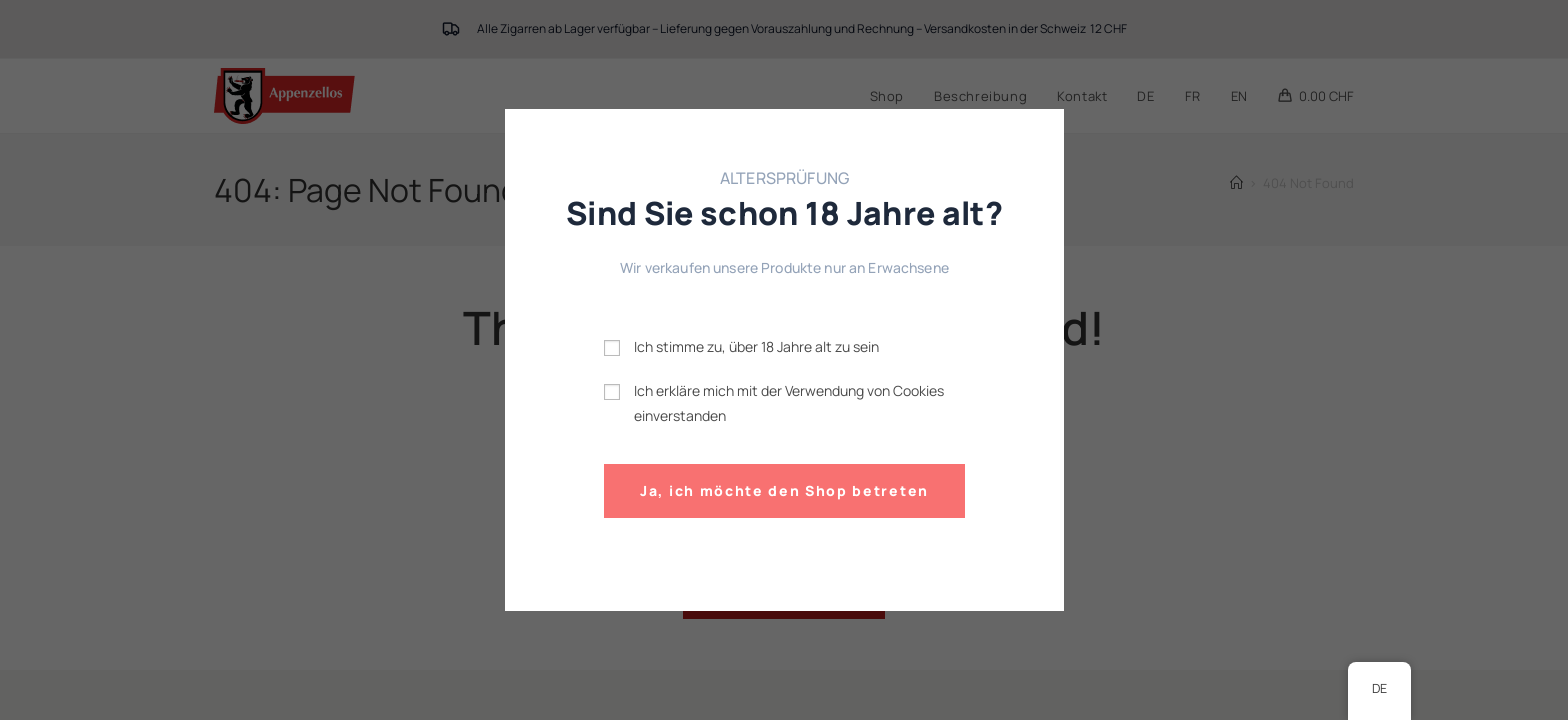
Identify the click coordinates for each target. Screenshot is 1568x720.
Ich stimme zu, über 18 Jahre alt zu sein (756, 346)
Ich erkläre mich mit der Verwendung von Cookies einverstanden (789, 402)
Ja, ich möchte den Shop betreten (784, 490)
